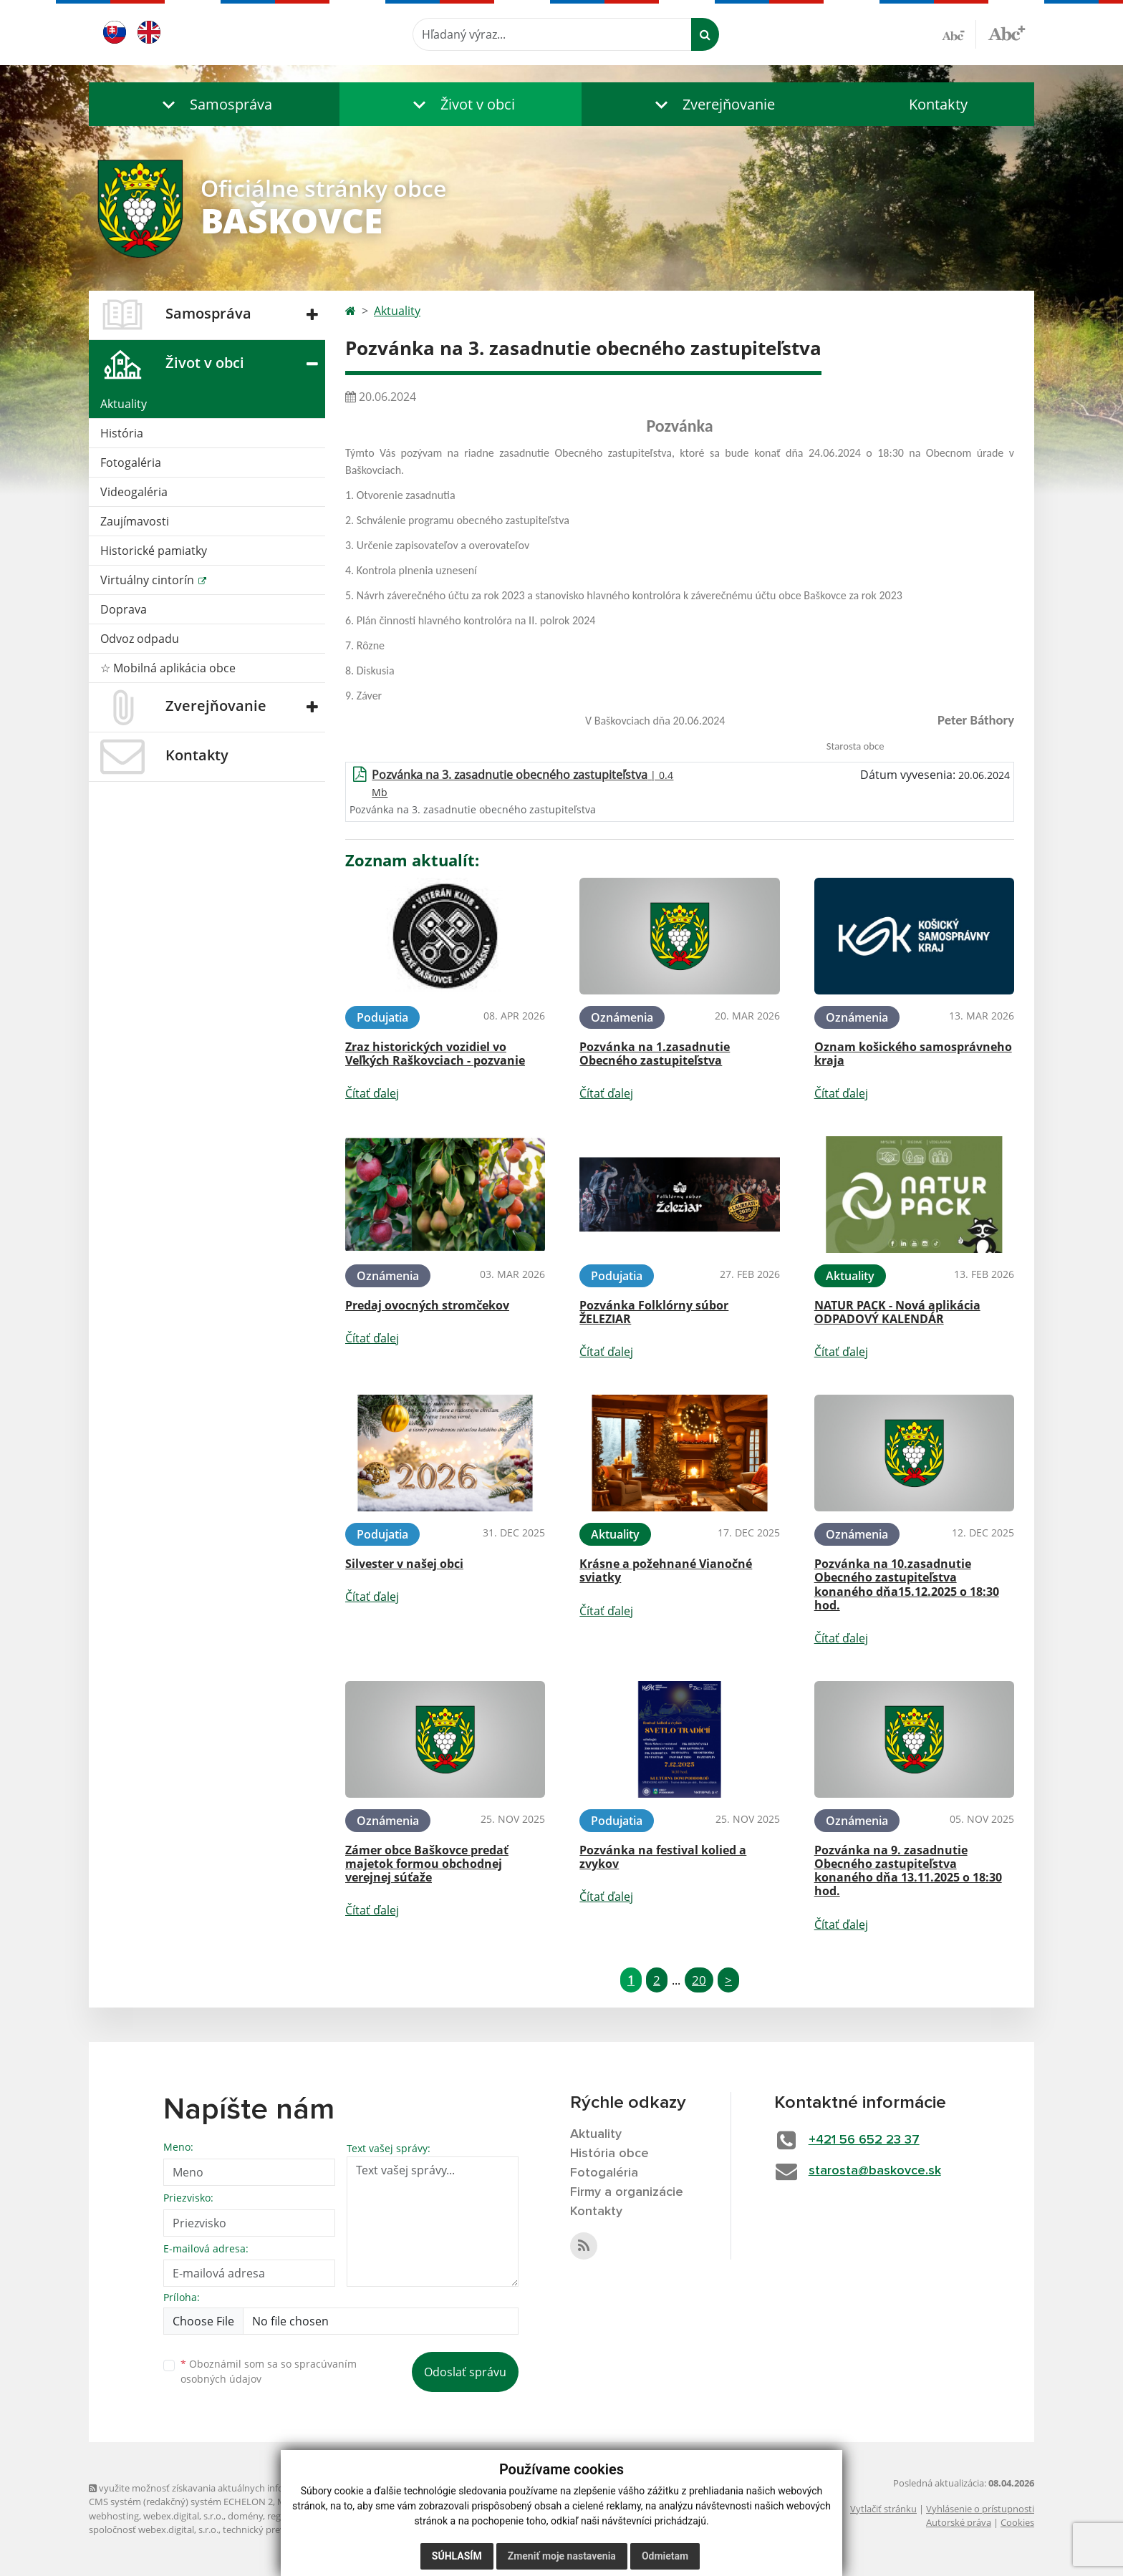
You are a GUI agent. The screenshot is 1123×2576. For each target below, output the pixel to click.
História (121, 433)
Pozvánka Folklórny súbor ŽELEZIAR (653, 1312)
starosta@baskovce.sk (875, 2170)
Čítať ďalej (372, 1093)
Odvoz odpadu (139, 639)
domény (245, 2515)
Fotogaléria (130, 462)
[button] (214, 104)
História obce (609, 2153)
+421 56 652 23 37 (864, 2140)
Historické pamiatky (153, 550)
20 (699, 1980)
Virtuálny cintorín (148, 580)
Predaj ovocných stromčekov (427, 1305)
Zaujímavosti (134, 521)
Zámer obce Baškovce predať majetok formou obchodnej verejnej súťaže (427, 1863)
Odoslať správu (465, 2372)
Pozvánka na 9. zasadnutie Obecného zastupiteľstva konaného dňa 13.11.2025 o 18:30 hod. (908, 1870)
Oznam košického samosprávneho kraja (913, 1053)
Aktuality (123, 404)
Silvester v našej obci (404, 1564)
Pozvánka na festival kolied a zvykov (662, 1857)
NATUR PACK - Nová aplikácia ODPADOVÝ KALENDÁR (897, 1312)
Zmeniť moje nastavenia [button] (562, 2556)
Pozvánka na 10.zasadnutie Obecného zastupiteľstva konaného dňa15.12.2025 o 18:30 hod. (906, 1584)
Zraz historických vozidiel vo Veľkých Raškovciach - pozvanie (435, 1053)
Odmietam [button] (665, 2556)
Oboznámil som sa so (268, 2371)
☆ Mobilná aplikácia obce (168, 668)
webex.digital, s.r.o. (183, 2515)
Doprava (123, 609)
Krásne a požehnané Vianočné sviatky (665, 1570)
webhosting (114, 2515)
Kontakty (938, 104)
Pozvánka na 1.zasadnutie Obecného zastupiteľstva (654, 1053)
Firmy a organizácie (626, 2192)
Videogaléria (134, 492)
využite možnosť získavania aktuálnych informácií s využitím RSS (230, 2487)
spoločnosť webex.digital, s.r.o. (153, 2529)
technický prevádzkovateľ (277, 2529)
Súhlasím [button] (457, 2556)
